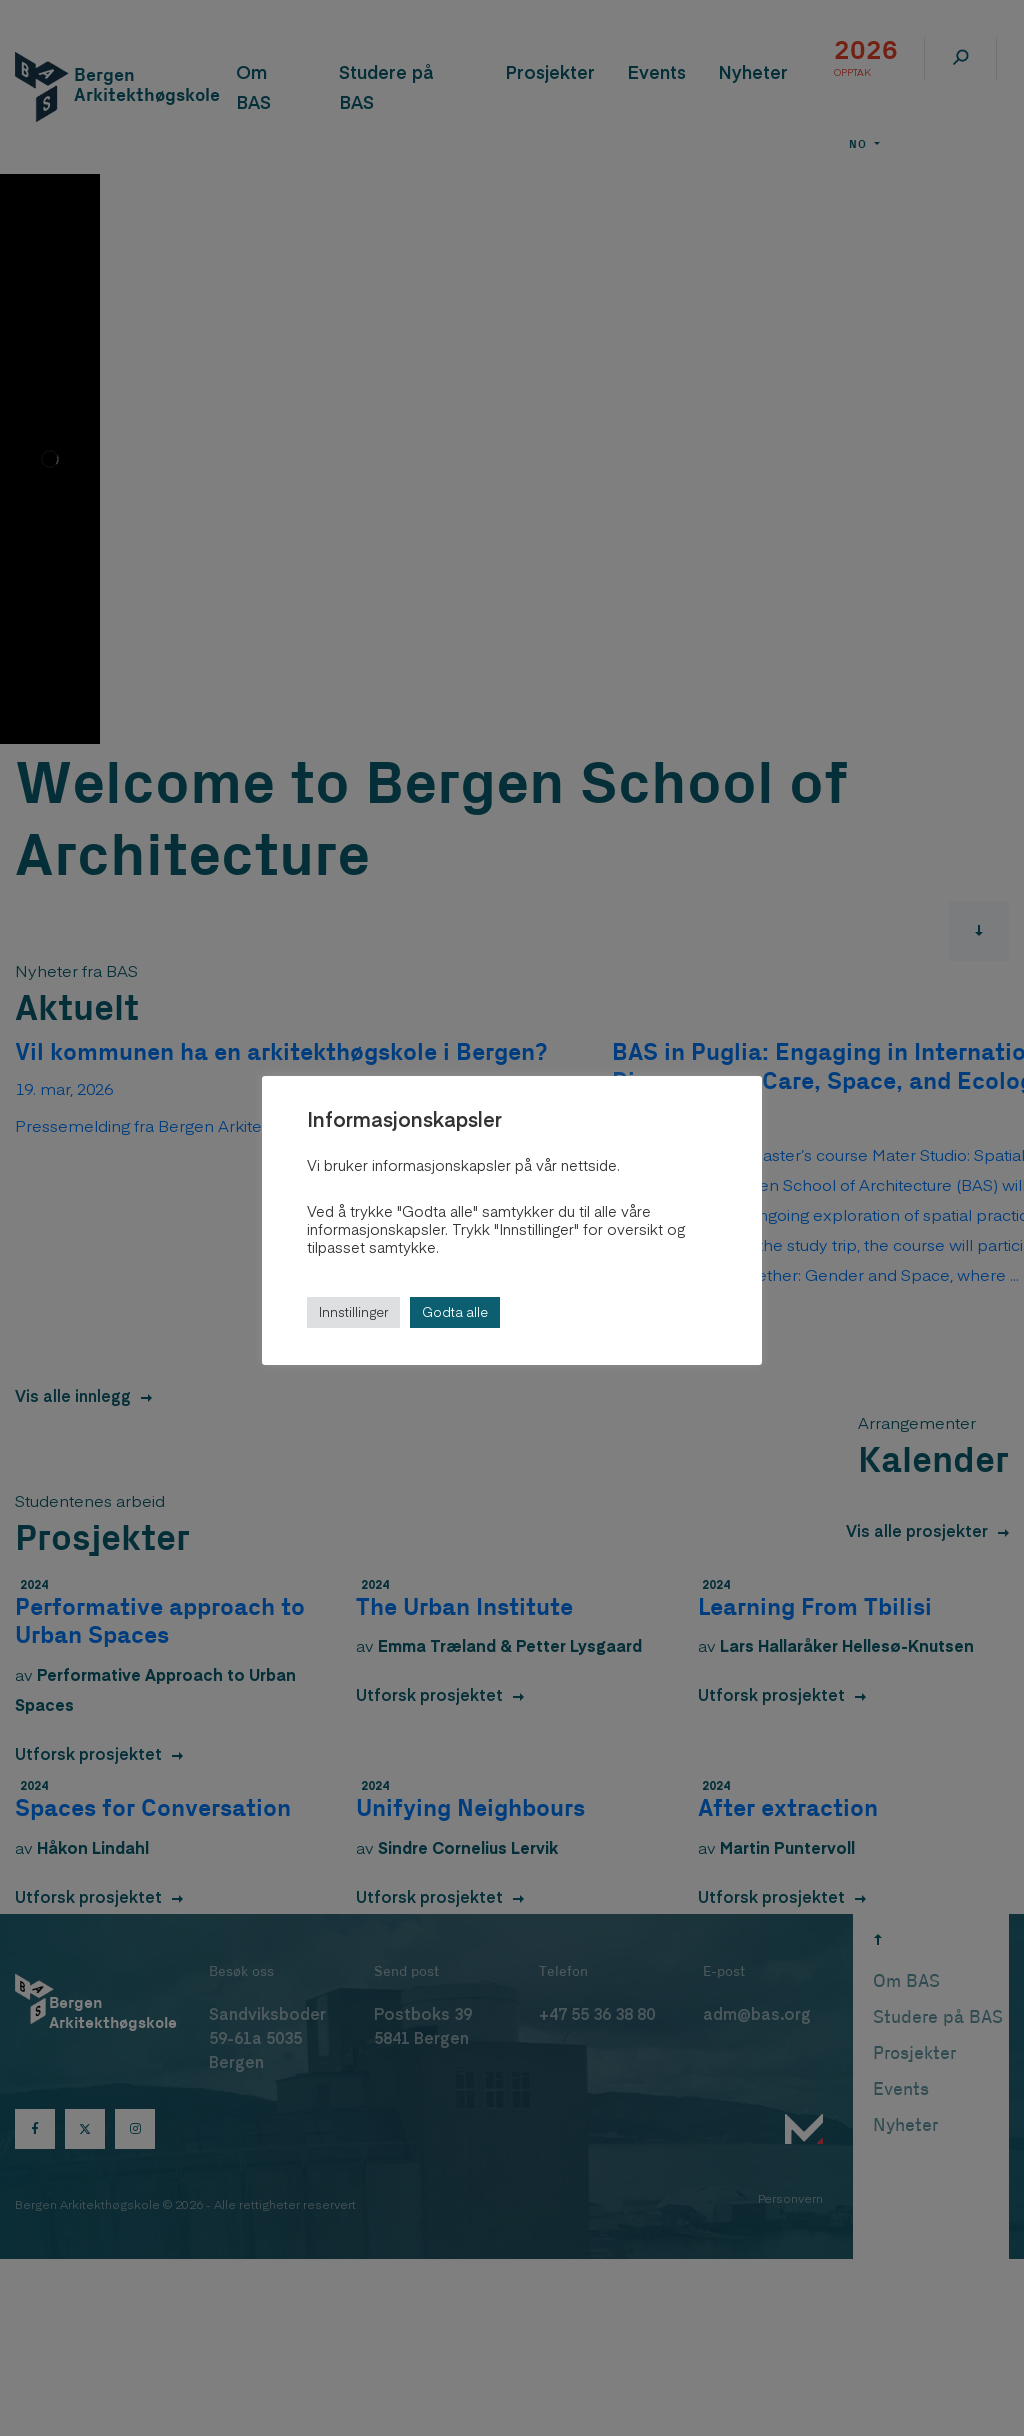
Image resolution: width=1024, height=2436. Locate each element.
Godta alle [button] (455, 1312)
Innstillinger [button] (353, 1312)
